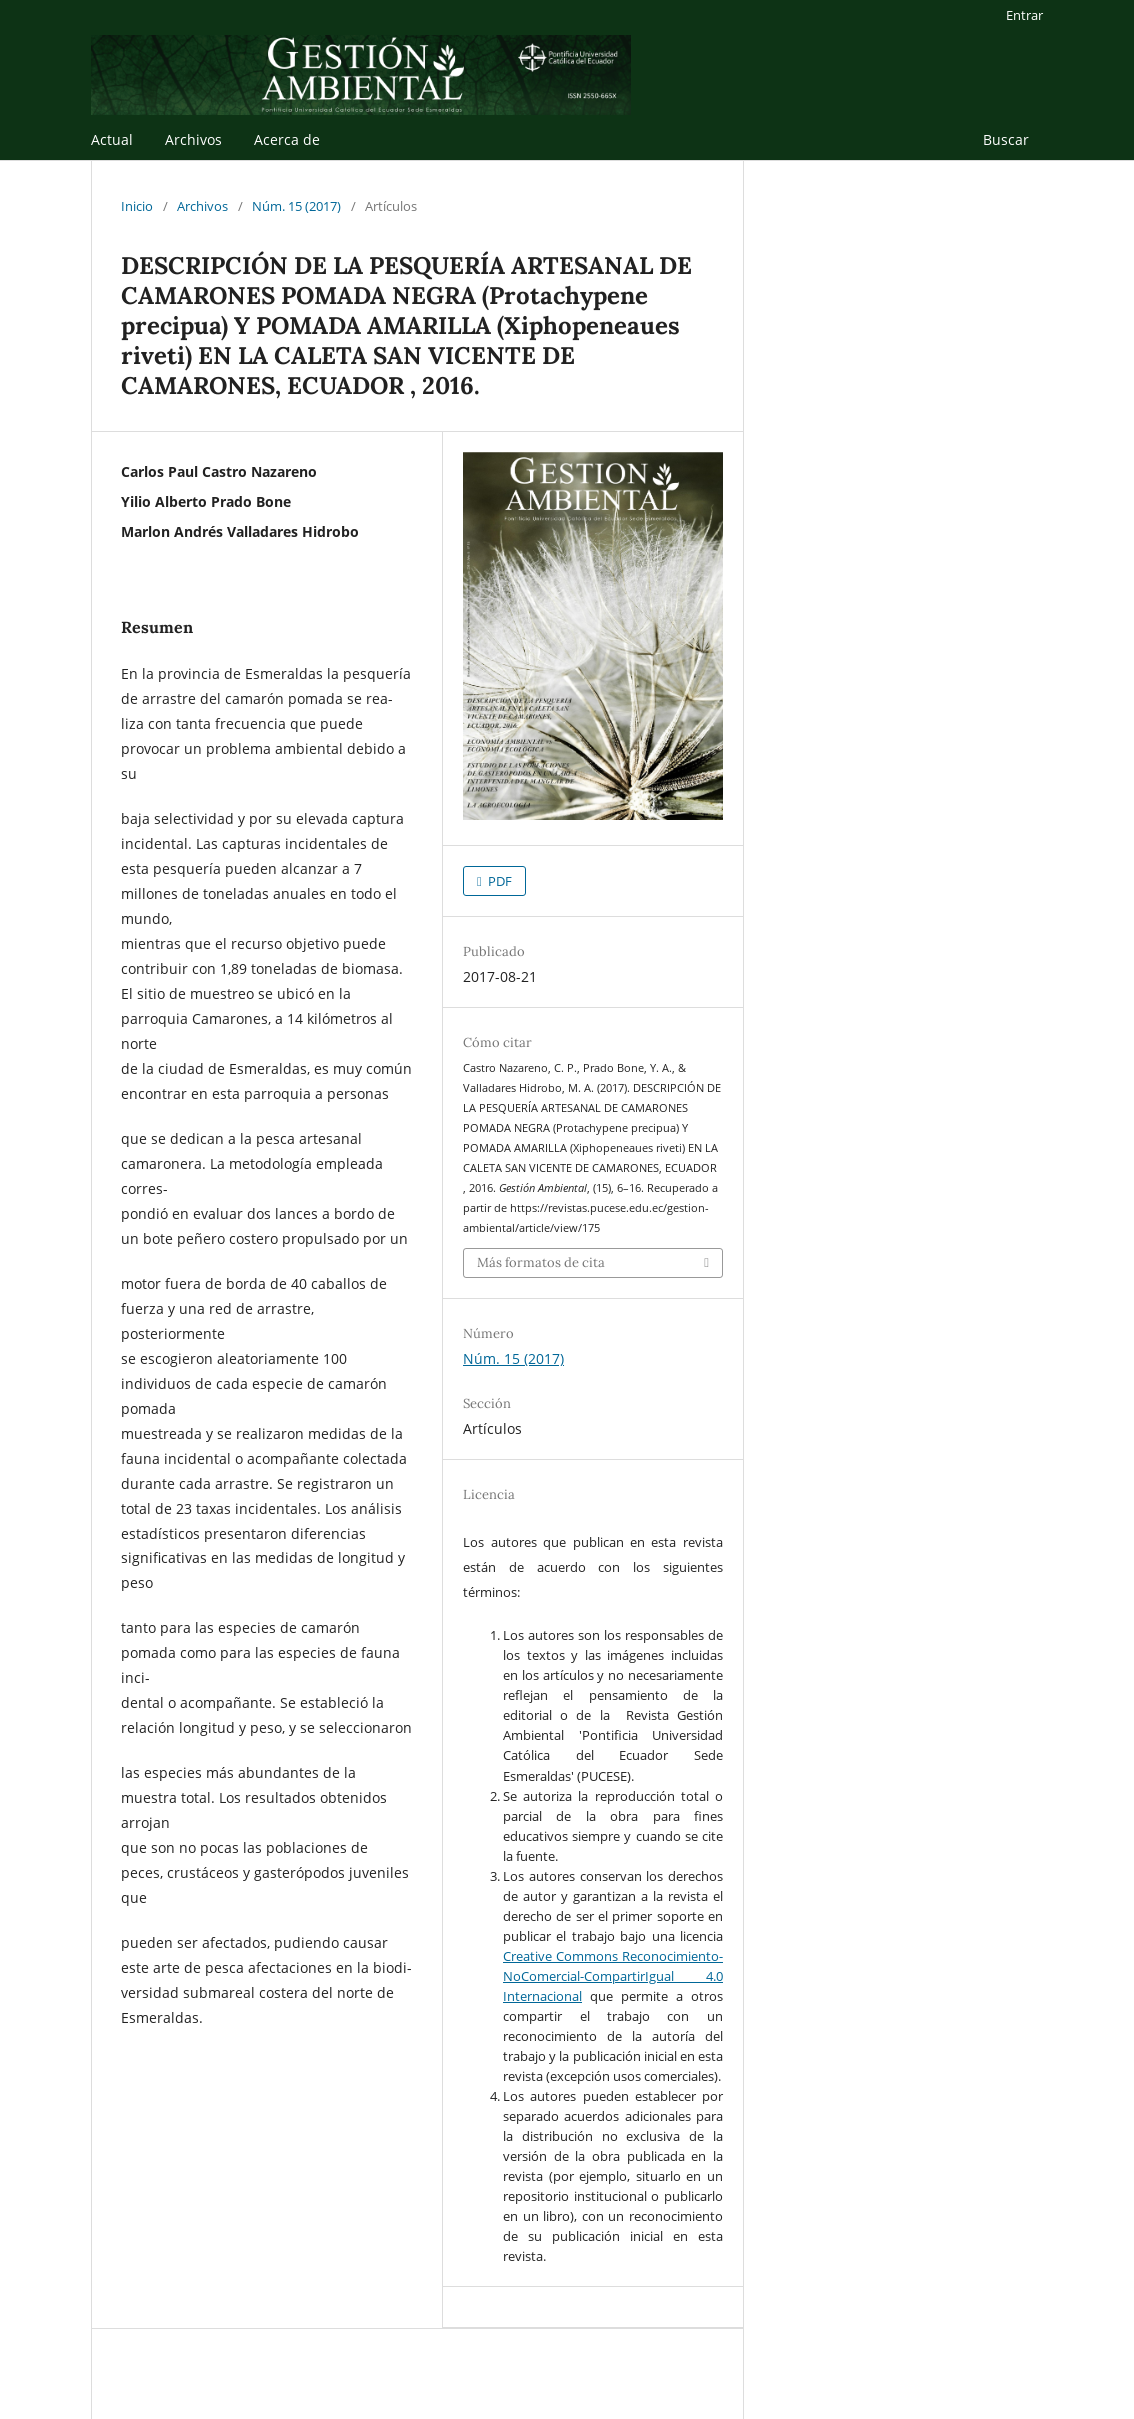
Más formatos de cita (541, 1262)
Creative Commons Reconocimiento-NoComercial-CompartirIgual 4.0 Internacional (613, 1976)
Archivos (193, 139)
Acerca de (287, 139)
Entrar (1024, 15)
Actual (112, 139)
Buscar (1006, 139)
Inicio (137, 206)
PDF (498, 881)
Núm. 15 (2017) (296, 206)
